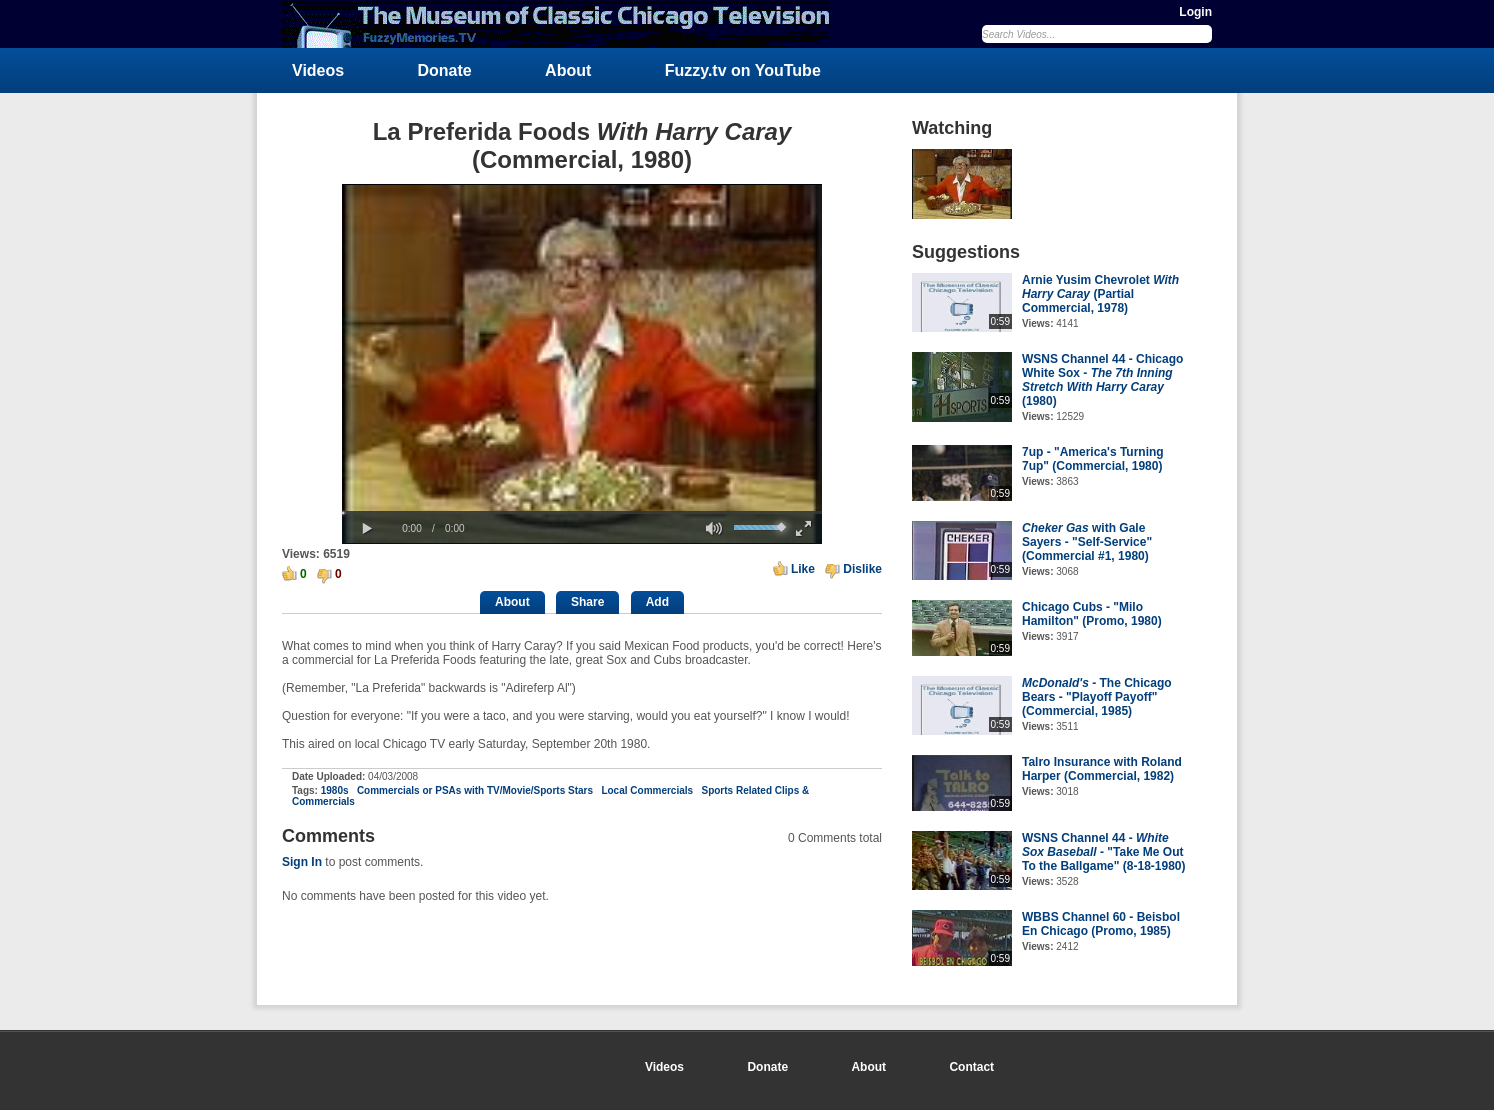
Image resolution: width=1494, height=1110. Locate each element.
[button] (367, 529)
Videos (318, 70)
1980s (335, 790)
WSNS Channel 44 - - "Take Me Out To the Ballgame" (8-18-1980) (1104, 852)
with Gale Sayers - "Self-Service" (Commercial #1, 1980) (1087, 542)
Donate (445, 70)
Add (657, 602)
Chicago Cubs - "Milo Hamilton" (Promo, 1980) (1092, 614)
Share (587, 602)
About (568, 70)
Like (803, 569)
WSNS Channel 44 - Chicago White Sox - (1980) (1102, 380)
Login (1195, 12)
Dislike (862, 569)
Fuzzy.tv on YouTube (743, 70)
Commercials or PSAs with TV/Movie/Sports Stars (475, 790)
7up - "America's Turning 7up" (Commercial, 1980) (1093, 459)
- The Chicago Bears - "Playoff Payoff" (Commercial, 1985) (1097, 697)
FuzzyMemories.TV (564, 24)
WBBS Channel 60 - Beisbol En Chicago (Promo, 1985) (1101, 924)
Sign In (302, 862)
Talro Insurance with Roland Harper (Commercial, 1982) (1102, 769)
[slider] (582, 512)
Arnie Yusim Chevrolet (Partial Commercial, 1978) (1100, 294)
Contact (971, 1067)
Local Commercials (647, 790)
